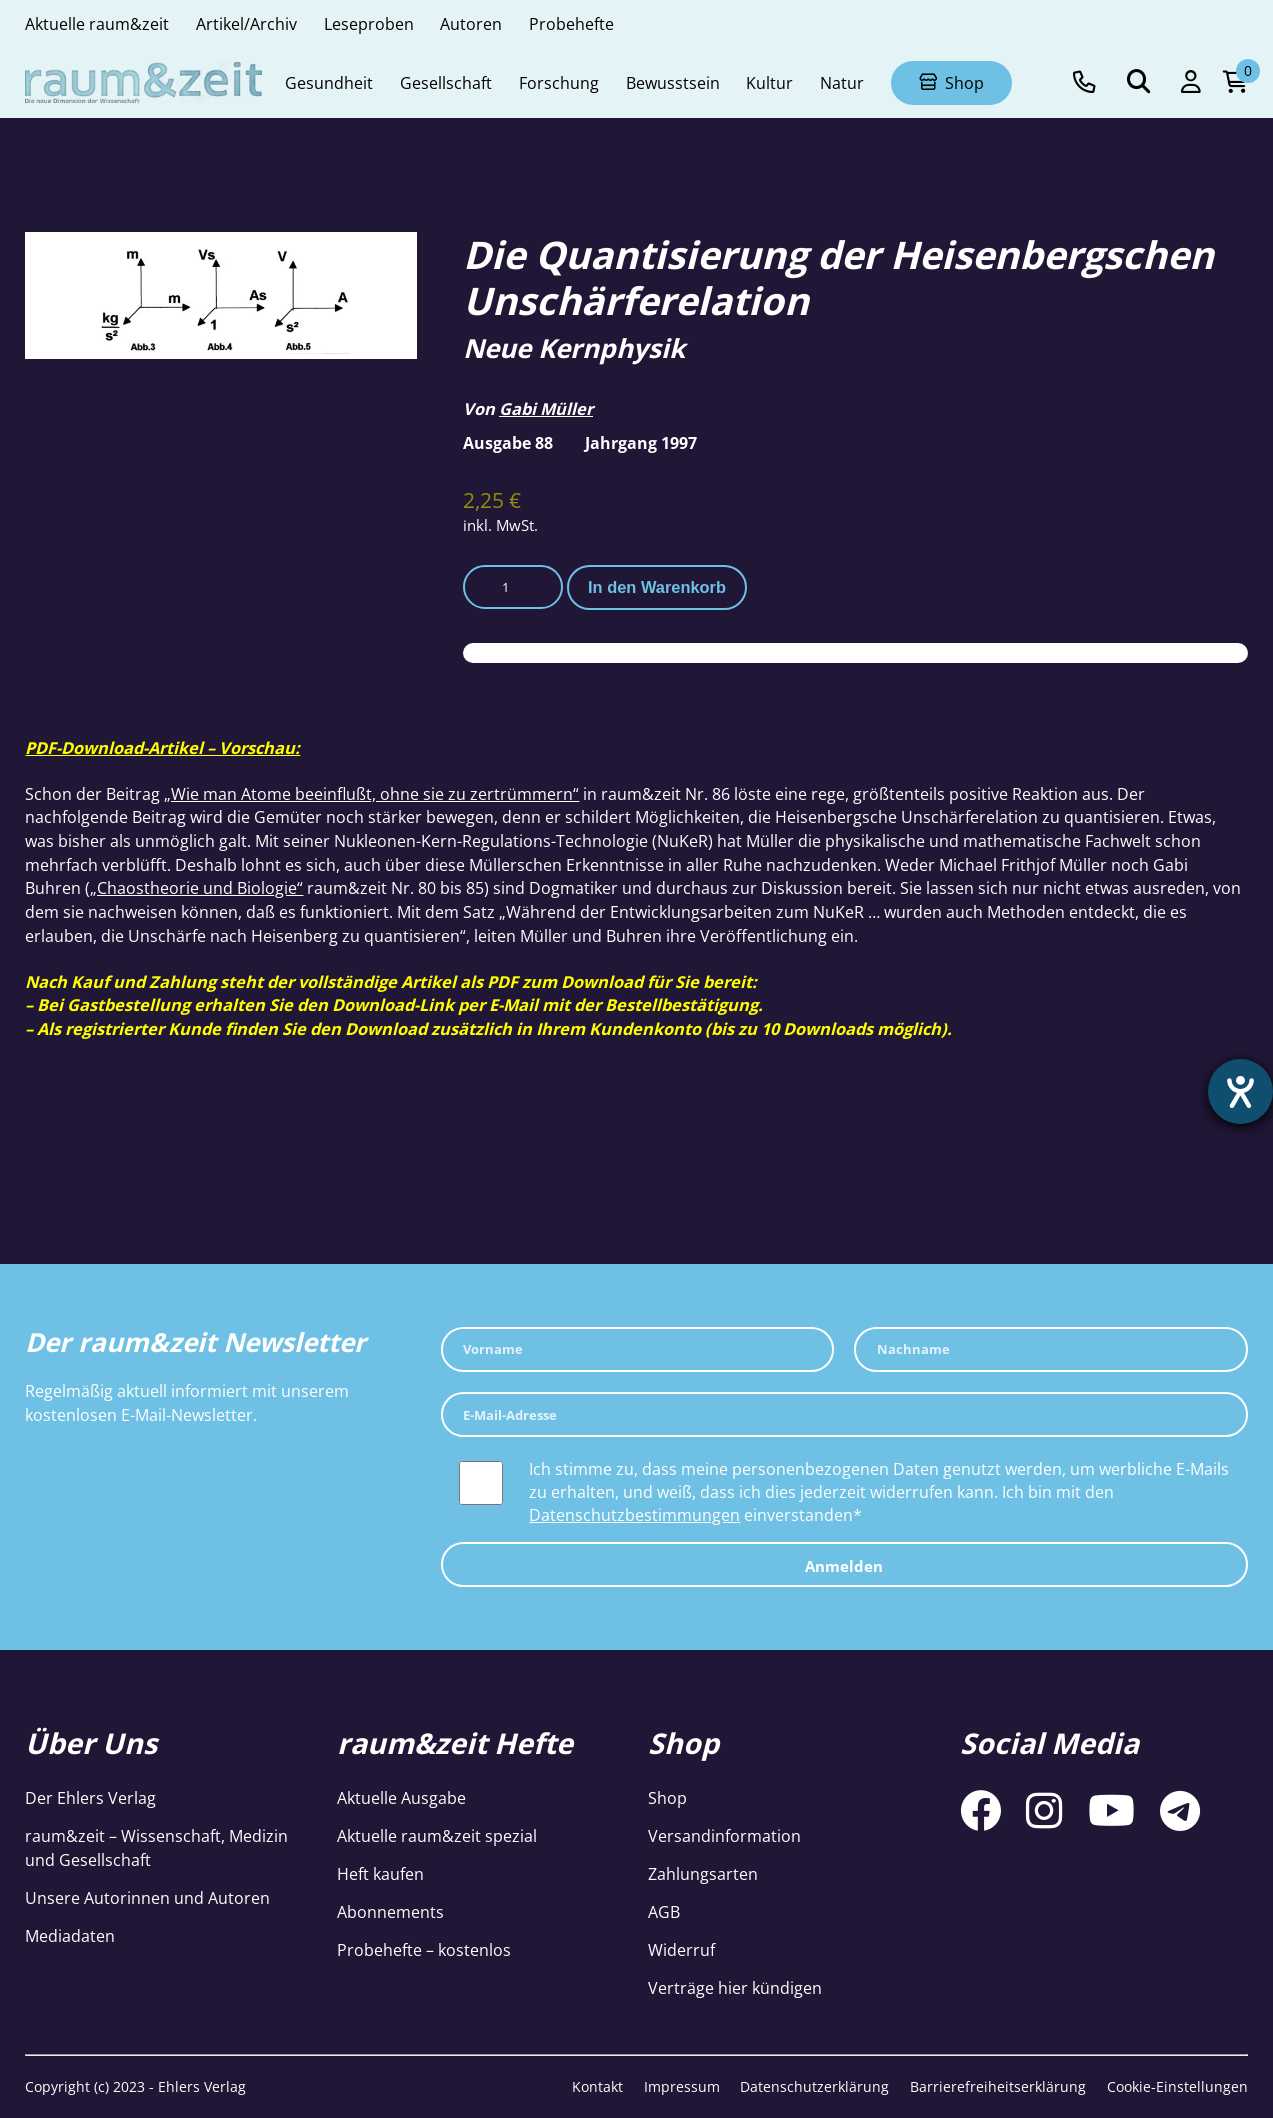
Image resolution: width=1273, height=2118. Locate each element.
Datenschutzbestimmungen (634, 1514)
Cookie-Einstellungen (1177, 2086)
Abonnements (390, 1911)
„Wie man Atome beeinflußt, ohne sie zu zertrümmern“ (371, 793)
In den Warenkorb (657, 587)
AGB (664, 1911)
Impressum (682, 2086)
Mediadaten (70, 1935)
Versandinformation (724, 1835)
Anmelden (844, 1566)
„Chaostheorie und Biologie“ (196, 887)
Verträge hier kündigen (735, 1987)
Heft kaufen (380, 1873)
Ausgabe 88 (508, 442)
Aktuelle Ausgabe (401, 1797)
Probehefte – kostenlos (424, 1949)
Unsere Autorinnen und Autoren (147, 1897)
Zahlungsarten (703, 1873)
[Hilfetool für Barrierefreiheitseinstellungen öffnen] (1240, 1092)
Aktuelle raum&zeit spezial (437, 1835)
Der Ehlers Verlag (90, 1797)
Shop (667, 1797)
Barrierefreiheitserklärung (998, 2086)
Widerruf (681, 1949)
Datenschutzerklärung (814, 2086)
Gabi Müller (546, 408)
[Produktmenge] (513, 587)
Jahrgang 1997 (641, 442)
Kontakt (597, 2086)
